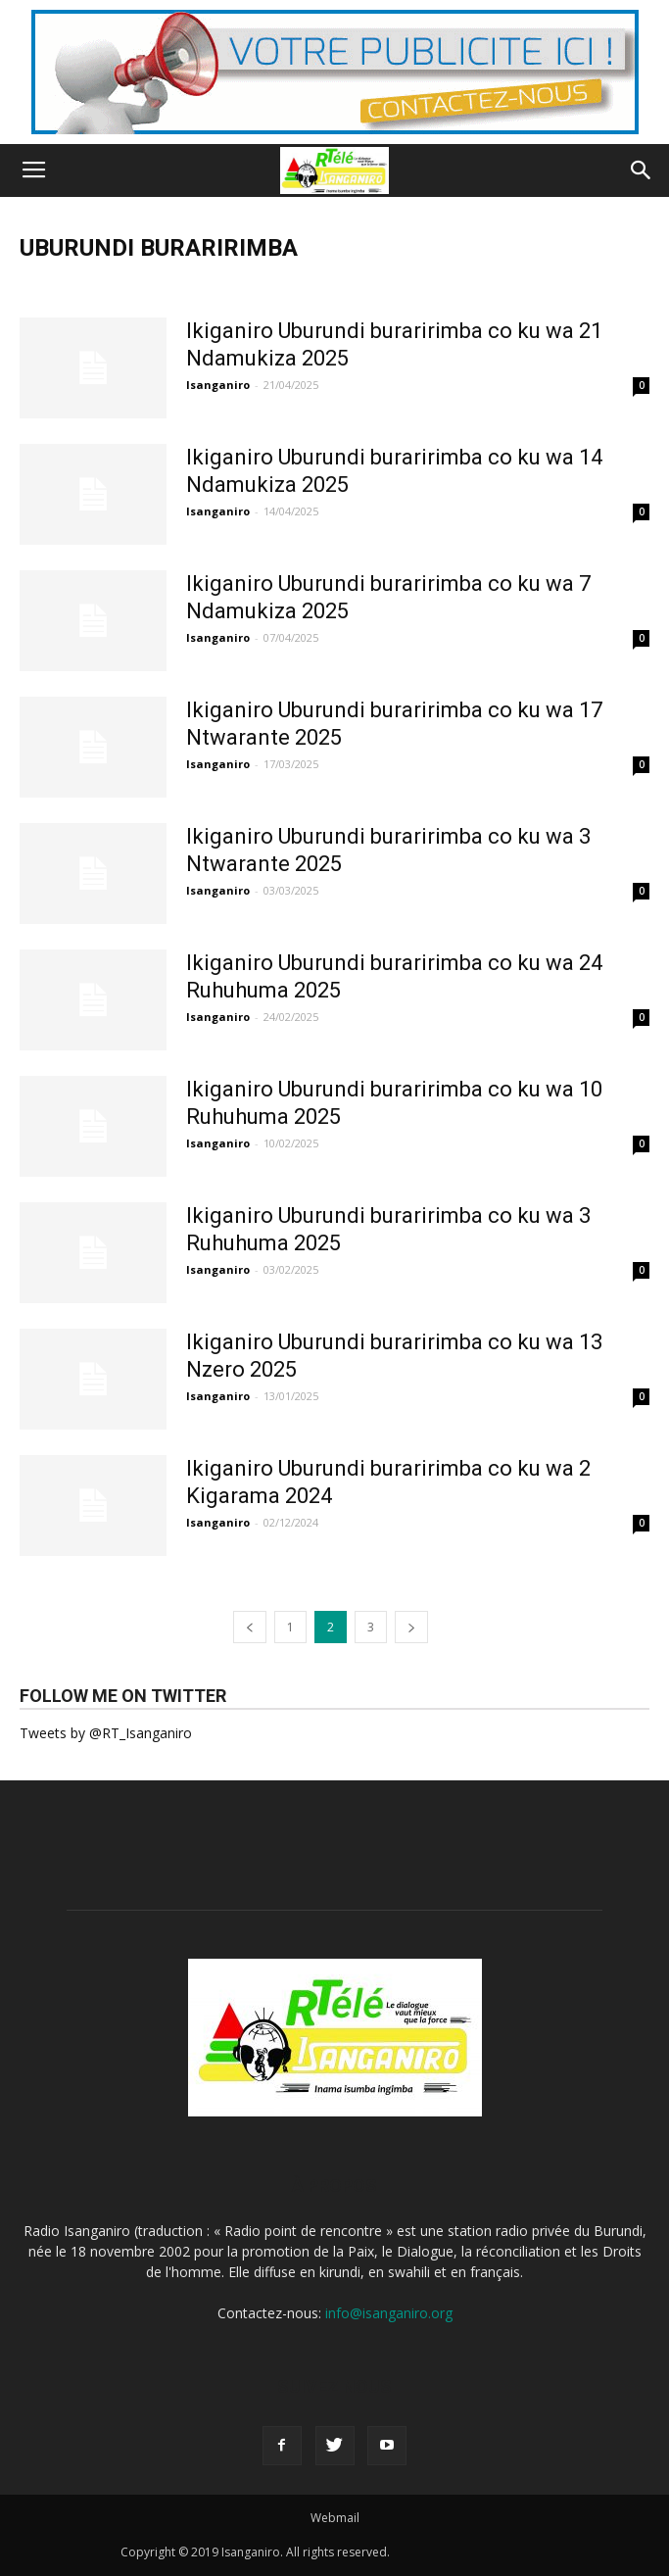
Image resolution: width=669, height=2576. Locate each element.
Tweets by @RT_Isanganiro (106, 1733)
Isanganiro (218, 384)
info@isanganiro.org (389, 2313)
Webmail (335, 2517)
